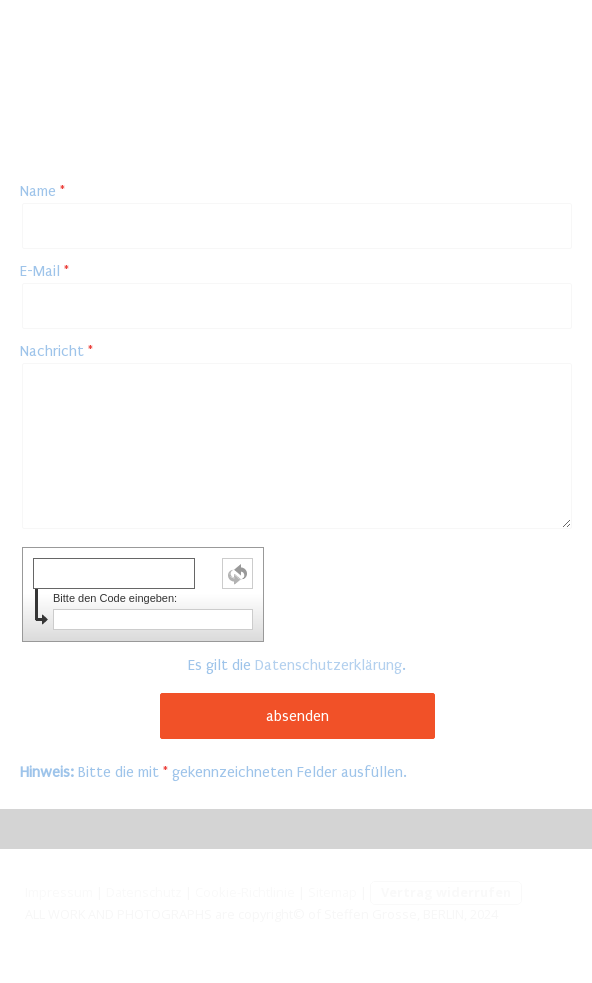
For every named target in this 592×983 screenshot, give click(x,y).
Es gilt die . (297, 665)
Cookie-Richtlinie (245, 892)
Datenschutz (144, 892)
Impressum (59, 892)
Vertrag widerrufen (446, 892)
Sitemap (332, 892)
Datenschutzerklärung (328, 665)
